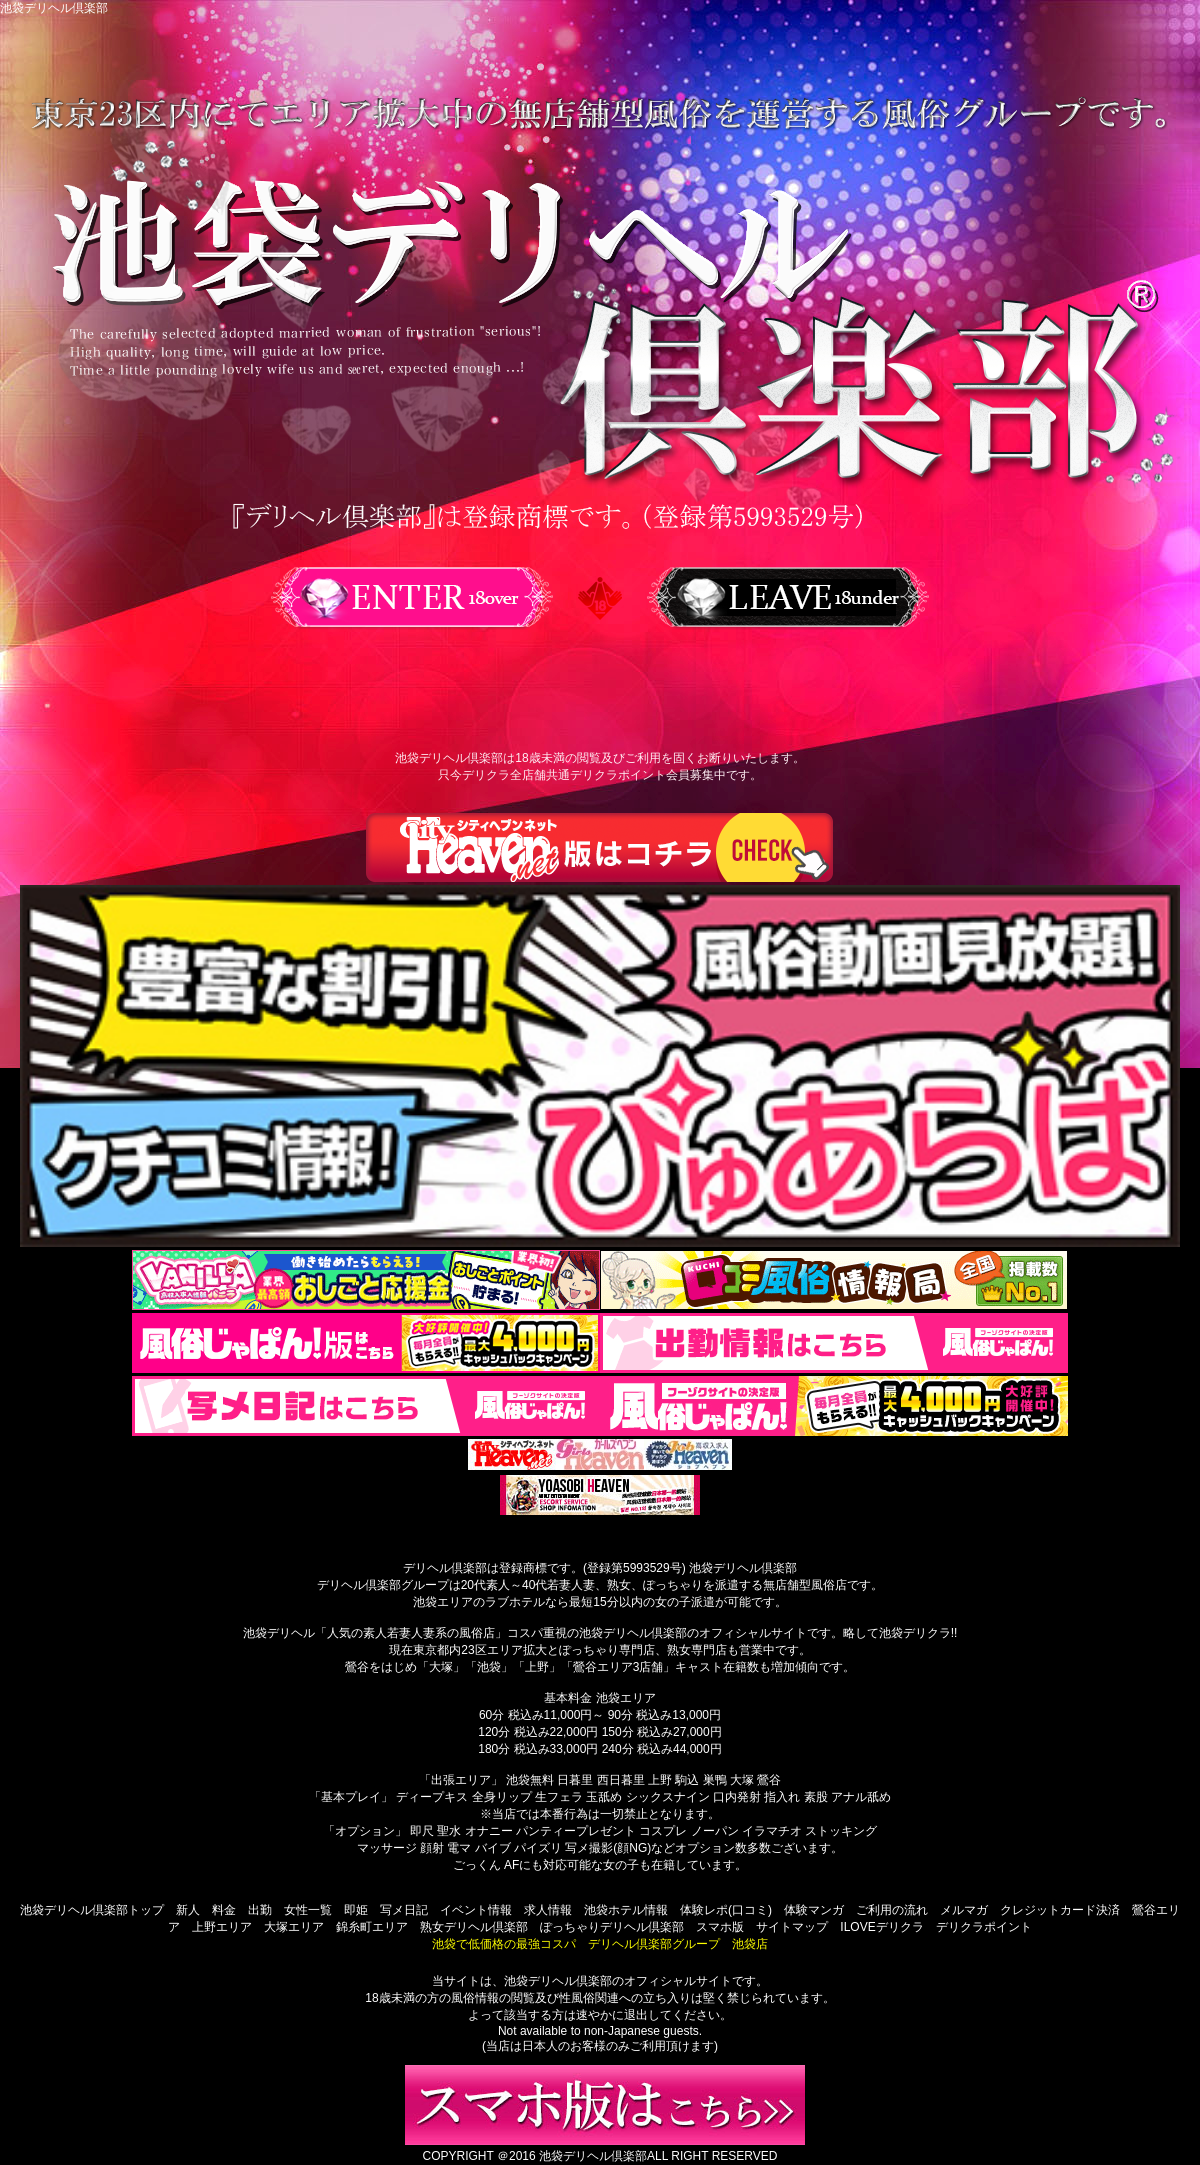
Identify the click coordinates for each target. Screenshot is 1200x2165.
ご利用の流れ (892, 1910)
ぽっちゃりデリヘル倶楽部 (612, 1927)
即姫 (356, 1910)
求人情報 (548, 1910)
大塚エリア (294, 1927)
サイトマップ (792, 1927)
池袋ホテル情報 (626, 1910)
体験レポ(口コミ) (726, 1910)
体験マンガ (814, 1910)
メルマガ (964, 1910)
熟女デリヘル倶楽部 (474, 1927)
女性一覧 (308, 1910)
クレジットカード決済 (1060, 1910)
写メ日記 (404, 1910)
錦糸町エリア (372, 1927)
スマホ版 (720, 1927)
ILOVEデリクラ (881, 1927)
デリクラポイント (984, 1927)
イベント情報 (476, 1910)
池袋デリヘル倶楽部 (593, 2156)
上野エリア (222, 1927)
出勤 (260, 1910)
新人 (188, 1910)
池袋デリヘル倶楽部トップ (92, 1910)
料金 (224, 1910)
